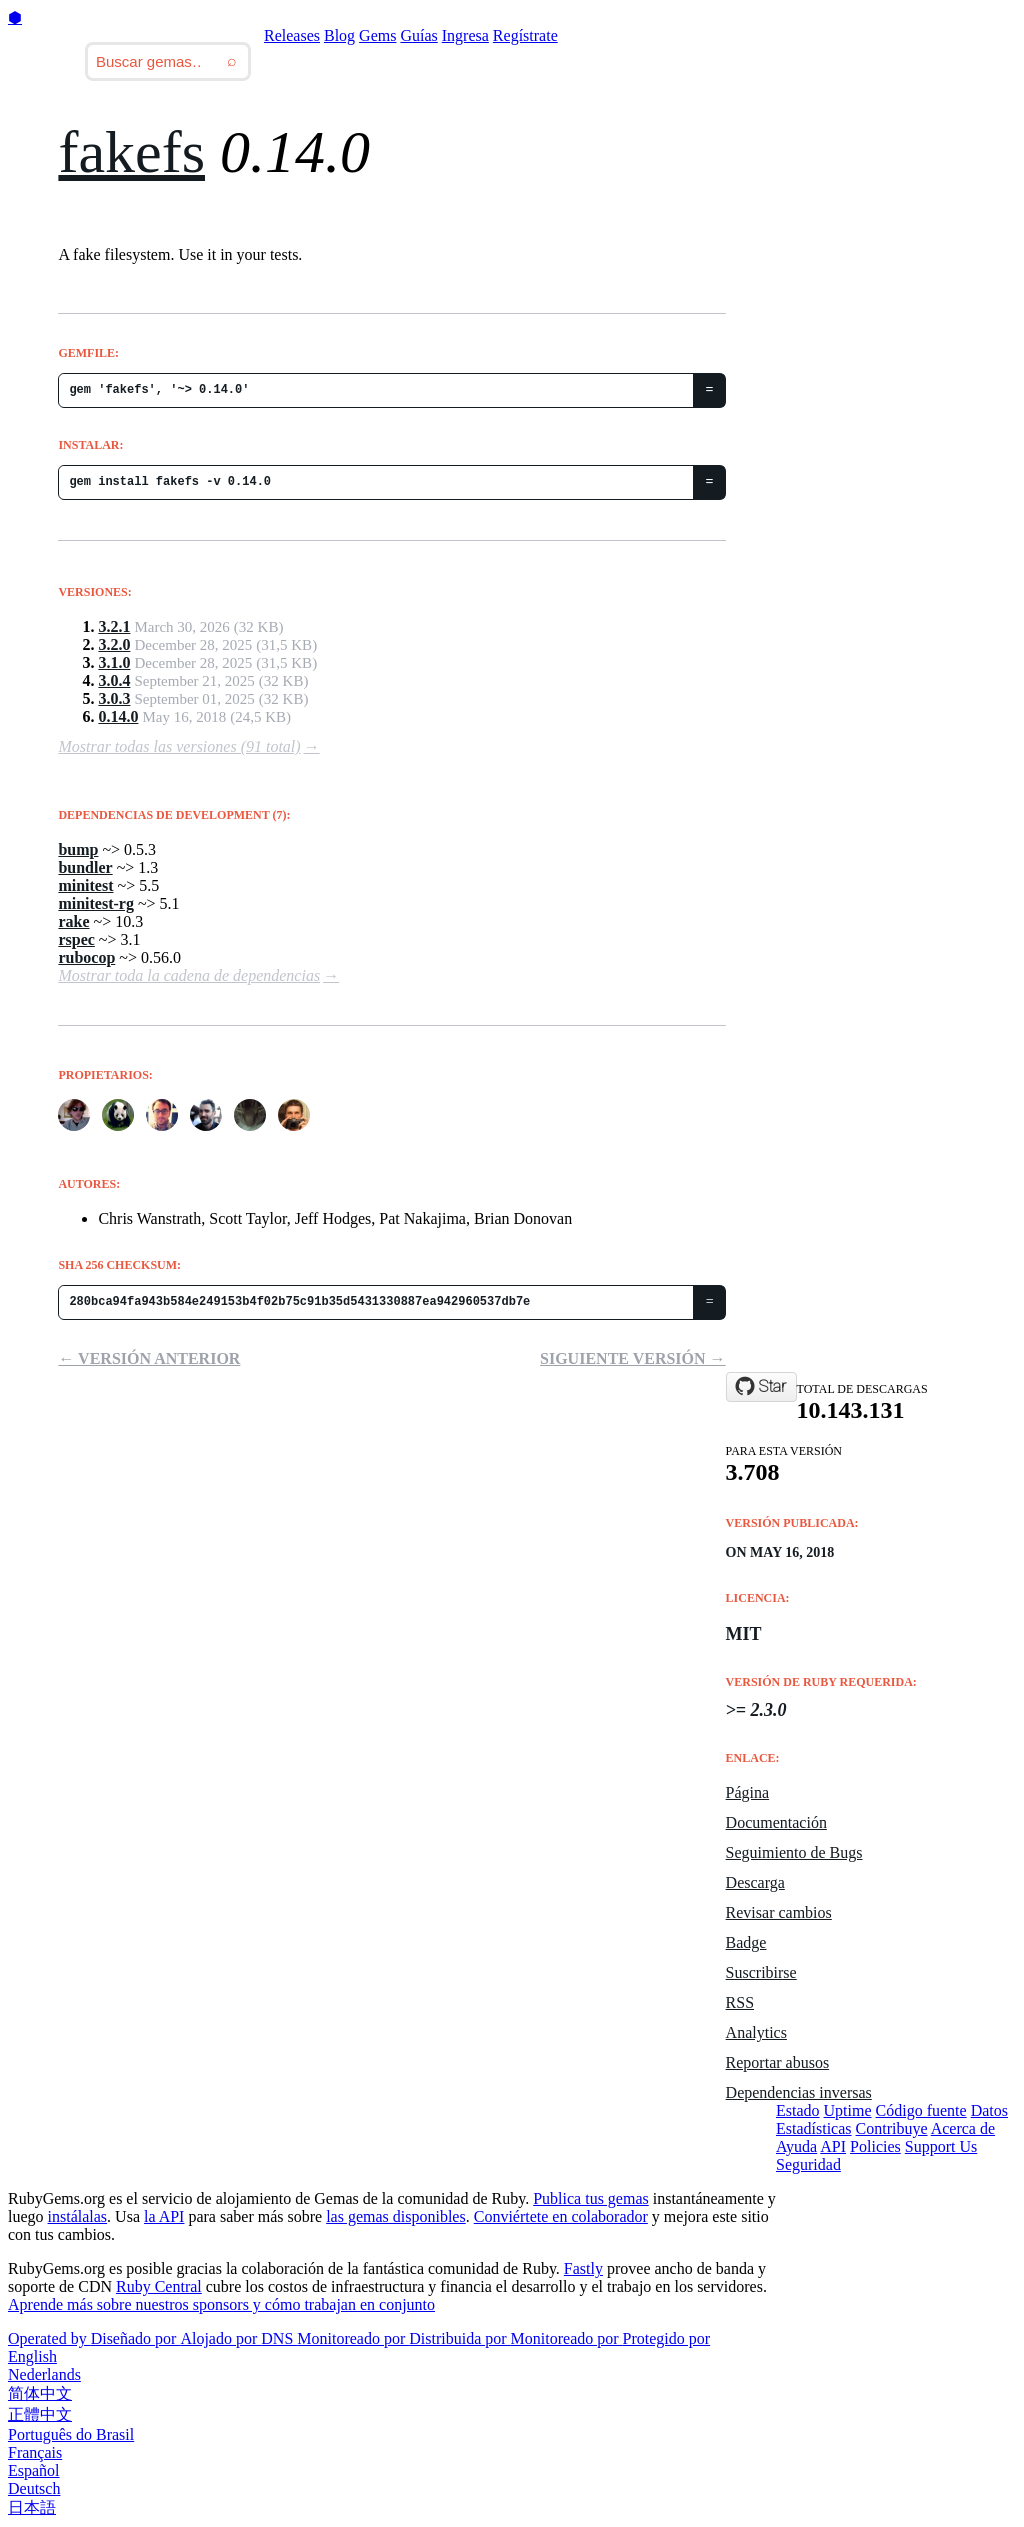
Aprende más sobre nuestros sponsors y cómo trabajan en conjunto (221, 2304)
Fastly (583, 2268)
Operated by (49, 2338)
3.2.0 (114, 644)
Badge (746, 1942)
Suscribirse (761, 1972)
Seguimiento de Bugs (794, 1852)
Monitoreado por (353, 2338)
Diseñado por (136, 2338)
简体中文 (40, 2393)
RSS (740, 2002)
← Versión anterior (149, 1358)
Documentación (776, 1822)
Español (34, 2470)
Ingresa (465, 35)
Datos (989, 2110)
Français (35, 2452)
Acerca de (963, 2128)
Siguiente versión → (633, 1358)
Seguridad (808, 2164)
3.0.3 (114, 698)
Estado (798, 2110)
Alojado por (220, 2338)
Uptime (848, 2110)
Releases (292, 35)
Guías (418, 35)
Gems (377, 35)
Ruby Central (159, 2286)
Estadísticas (814, 2128)
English (32, 2356)
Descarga (755, 1882)
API (833, 2146)
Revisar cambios (779, 1912)
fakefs (131, 152)
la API (164, 2216)
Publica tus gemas (591, 2198)
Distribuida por (459, 2338)
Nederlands (44, 2374)
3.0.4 (114, 680)
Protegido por (667, 2338)
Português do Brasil (71, 2434)
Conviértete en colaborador (561, 2216)
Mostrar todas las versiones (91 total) (179, 746)
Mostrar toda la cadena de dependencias (189, 975)
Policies (875, 2146)
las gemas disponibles (396, 2216)
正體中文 (40, 2414)
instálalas (78, 2216)
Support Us (941, 2146)
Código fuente (921, 2110)
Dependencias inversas (799, 2092)
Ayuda (796, 2146)
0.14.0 (118, 716)
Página (748, 1792)
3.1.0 (114, 662)
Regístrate (525, 35)
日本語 (32, 2507)
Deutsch (34, 2488)
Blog (339, 35)
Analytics (756, 2032)
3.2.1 (114, 626)
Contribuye (892, 2128)
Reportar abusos (778, 2062)
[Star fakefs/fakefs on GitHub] (761, 1387)
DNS (279, 2338)
